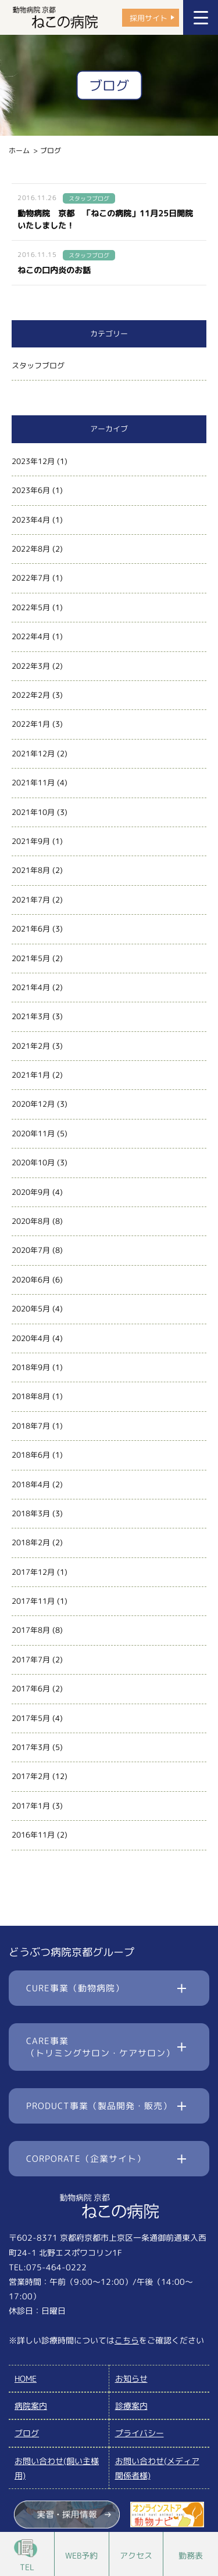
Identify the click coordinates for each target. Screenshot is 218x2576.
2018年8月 (31, 1396)
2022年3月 (31, 666)
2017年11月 (33, 1601)
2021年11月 (33, 782)
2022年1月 (31, 724)
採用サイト (148, 17)
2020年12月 (33, 1104)
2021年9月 (31, 841)
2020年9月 (31, 1192)
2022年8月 (31, 549)
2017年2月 (31, 1776)
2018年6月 (31, 1455)
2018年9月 (31, 1367)
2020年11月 (33, 1133)
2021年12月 (33, 753)
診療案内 (131, 2405)
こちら (127, 2340)
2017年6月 (31, 1688)
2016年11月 (33, 1834)
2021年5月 (31, 958)
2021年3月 (31, 1016)
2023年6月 (31, 490)
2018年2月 (31, 1542)
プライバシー (139, 2433)
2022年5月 (31, 607)
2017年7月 (31, 1659)
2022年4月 (31, 636)
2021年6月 (31, 928)
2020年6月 (31, 1279)
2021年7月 (31, 899)
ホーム (19, 150)
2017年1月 (31, 1805)
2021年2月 (31, 1046)
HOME (26, 2378)
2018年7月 (31, 1426)
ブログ (27, 2433)
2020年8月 (31, 1221)
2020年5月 (31, 1308)
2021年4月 (31, 987)
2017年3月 (31, 1747)
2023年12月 (33, 461)
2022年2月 (31, 695)
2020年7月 (31, 1250)
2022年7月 (31, 578)
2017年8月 (31, 1630)
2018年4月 (31, 1484)
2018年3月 (31, 1513)
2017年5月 (31, 1718)
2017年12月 (33, 1572)
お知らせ (131, 2378)
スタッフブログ (38, 365)
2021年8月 (31, 870)
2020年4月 (31, 1338)
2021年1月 (31, 1075)
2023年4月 (31, 520)
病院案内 (31, 2405)
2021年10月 (33, 812)
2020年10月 (33, 1162)
